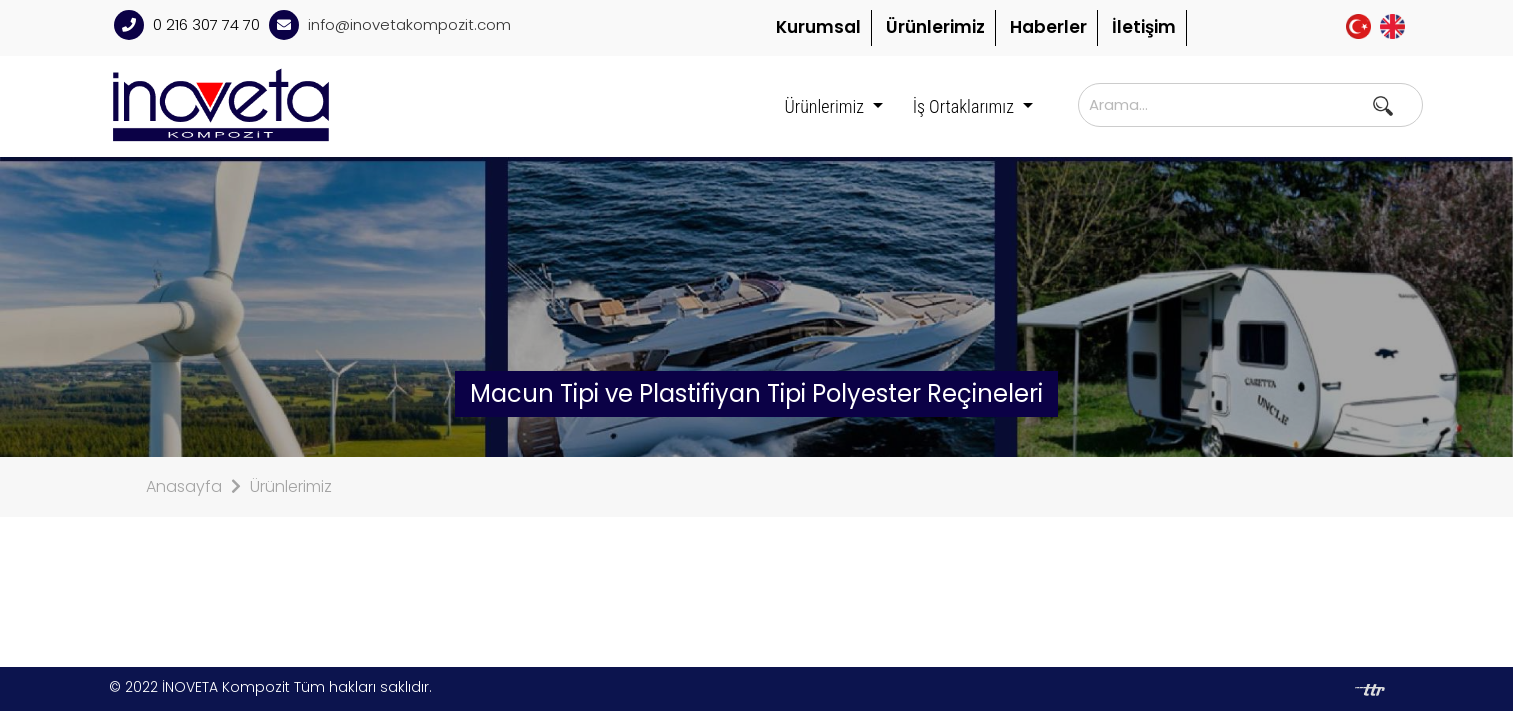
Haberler (1048, 27)
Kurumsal (818, 27)
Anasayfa (184, 486)
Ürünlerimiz (935, 27)
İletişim (1144, 27)
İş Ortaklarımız (965, 106)
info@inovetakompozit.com (409, 24)
